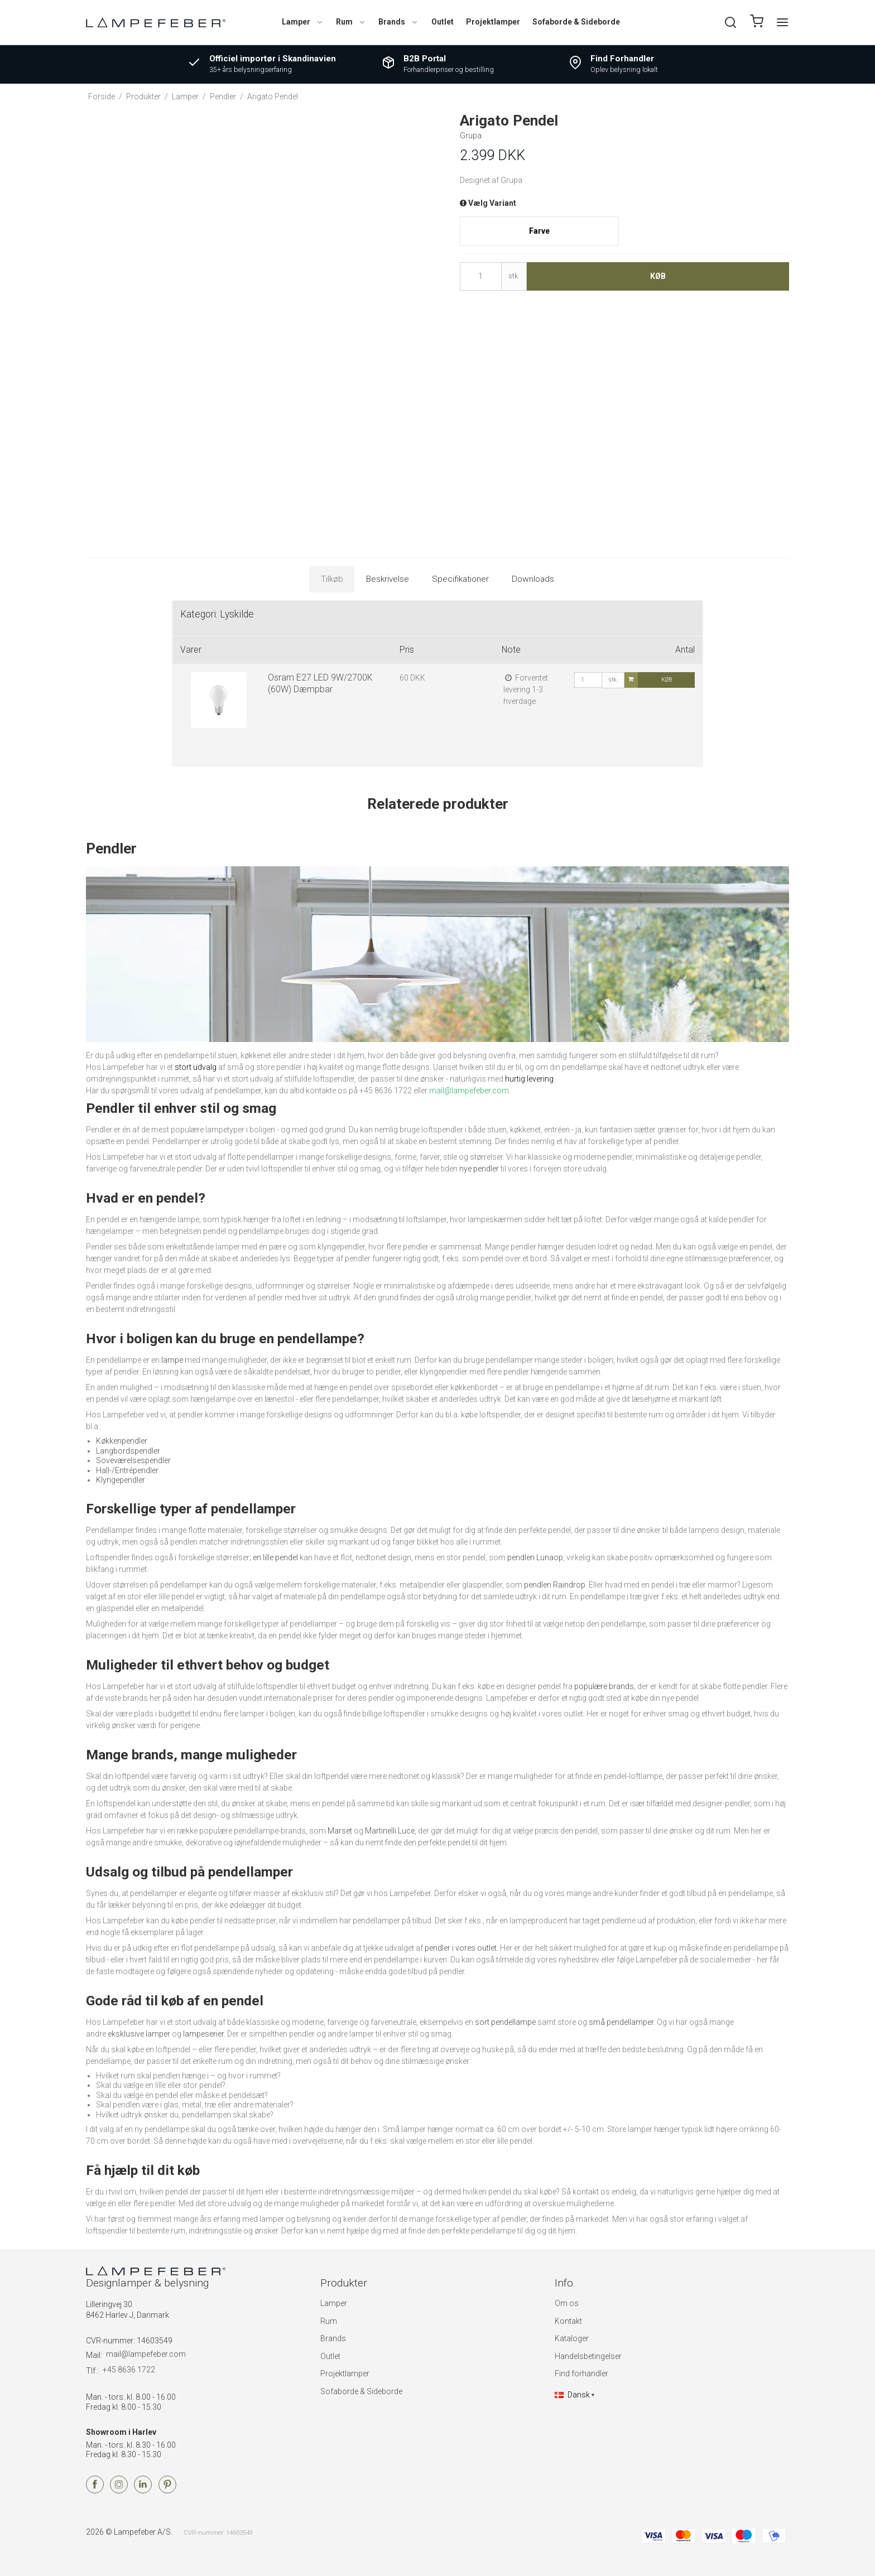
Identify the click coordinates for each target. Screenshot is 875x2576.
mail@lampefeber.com (146, 2354)
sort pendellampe (505, 2022)
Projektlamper (493, 21)
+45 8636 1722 (129, 2369)
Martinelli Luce (390, 1830)
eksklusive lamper (139, 2033)
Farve (539, 230)
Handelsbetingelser (588, 2356)
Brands (398, 21)
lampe (172, 1359)
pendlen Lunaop (535, 1557)
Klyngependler (120, 1479)
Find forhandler (581, 2373)
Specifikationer (460, 579)
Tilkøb (332, 579)
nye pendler (479, 1168)
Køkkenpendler (121, 1440)
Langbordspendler (128, 1450)
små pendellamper (621, 2022)
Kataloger (572, 2338)
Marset (340, 1830)
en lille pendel (275, 1557)
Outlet (442, 21)
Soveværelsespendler (133, 1460)
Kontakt (568, 2321)
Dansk (572, 2394)
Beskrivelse (387, 579)
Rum (351, 21)
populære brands (604, 1686)
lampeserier (203, 2033)
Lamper (303, 21)
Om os (567, 2303)
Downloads (533, 579)
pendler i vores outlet (461, 1947)
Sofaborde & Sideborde (576, 21)
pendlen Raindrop (554, 1584)
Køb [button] (658, 276)
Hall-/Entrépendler (127, 1470)
